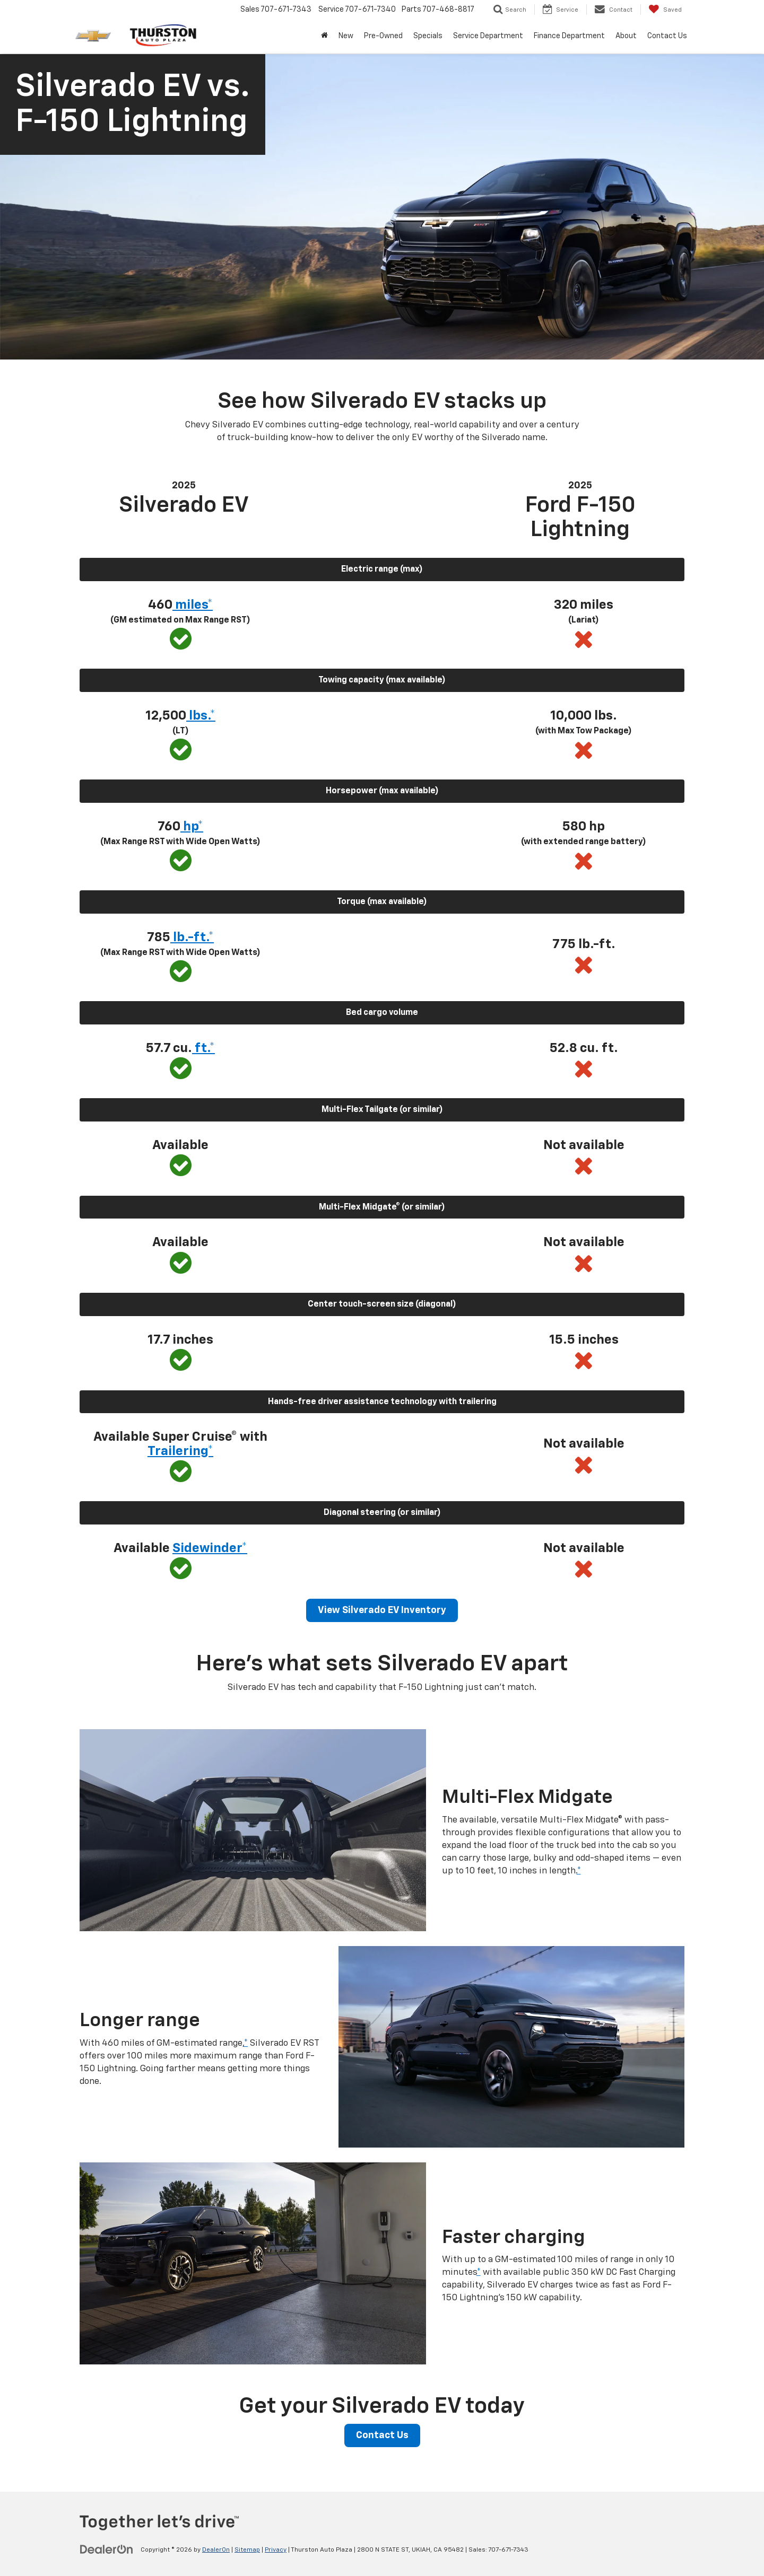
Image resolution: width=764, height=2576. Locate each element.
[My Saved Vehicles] (665, 9)
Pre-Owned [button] (383, 36)
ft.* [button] (203, 1048)
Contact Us (382, 2435)
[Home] (324, 36)
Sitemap (247, 2550)
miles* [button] (192, 605)
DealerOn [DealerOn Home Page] (216, 2550)
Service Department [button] (488, 36)
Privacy (275, 2550)
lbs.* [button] (200, 715)
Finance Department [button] (569, 36)
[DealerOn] (107, 2549)
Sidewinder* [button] (209, 1548)
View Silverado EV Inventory (382, 1610)
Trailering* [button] (180, 1451)
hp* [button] (191, 826)
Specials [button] (427, 36)
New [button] (345, 36)
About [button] (626, 36)
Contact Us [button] (667, 36)
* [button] (579, 1871)
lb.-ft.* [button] (192, 937)
